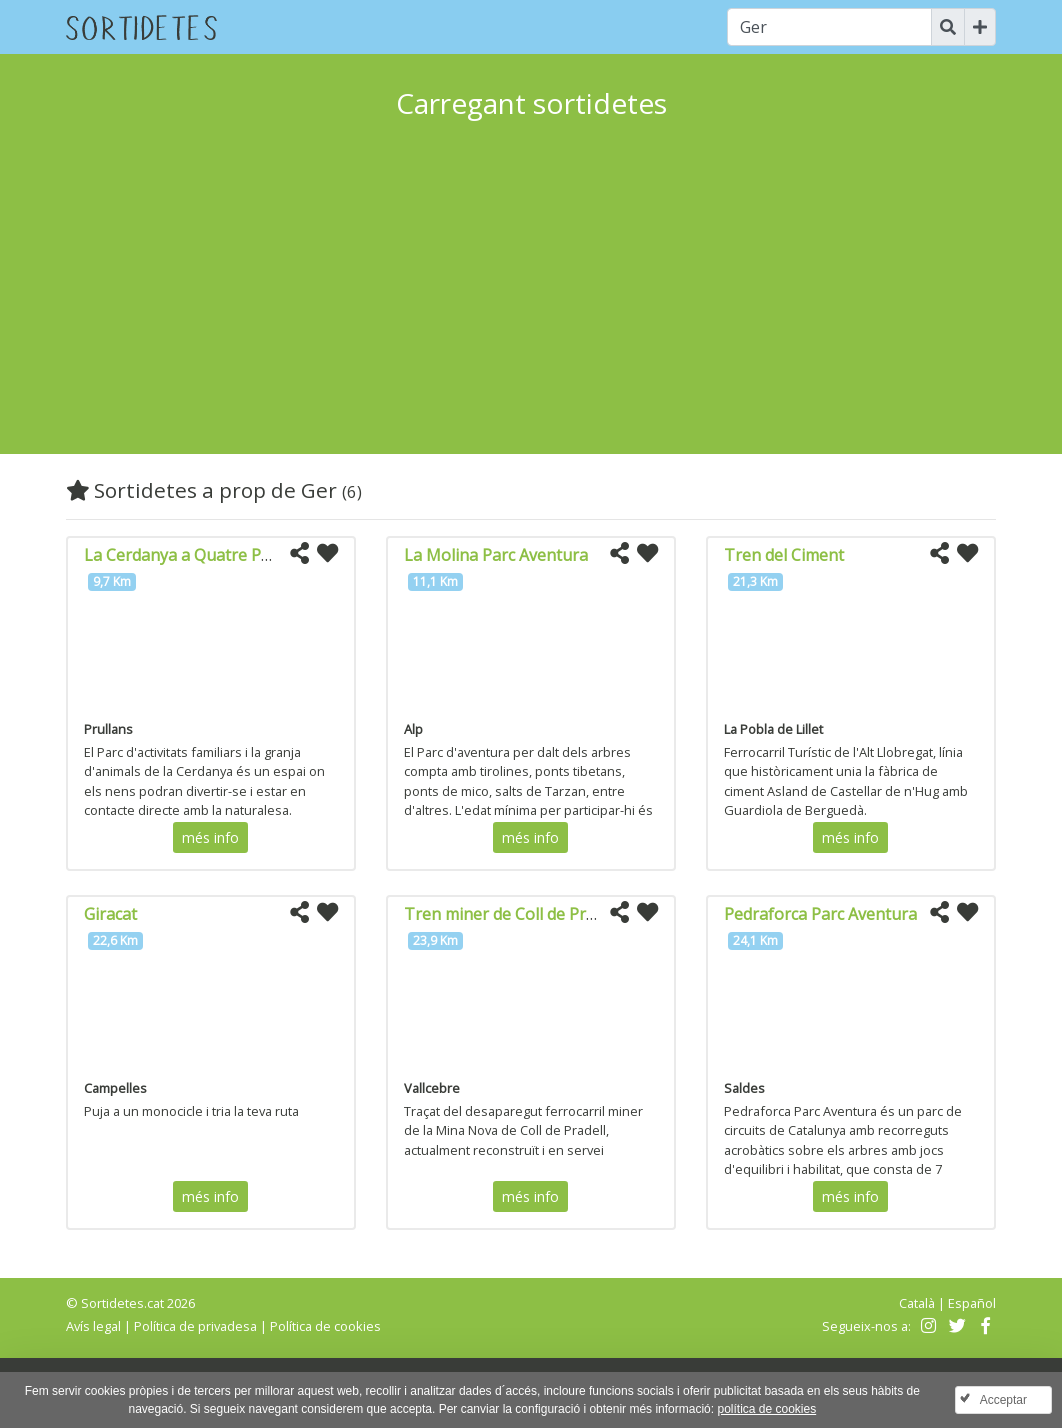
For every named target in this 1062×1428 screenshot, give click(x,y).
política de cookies (766, 1409)
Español (972, 1303)
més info (210, 837)
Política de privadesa (195, 1326)
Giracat (110, 914)
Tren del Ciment (784, 555)
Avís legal (93, 1326)
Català (917, 1303)
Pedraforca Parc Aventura (820, 914)
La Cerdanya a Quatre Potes (189, 555)
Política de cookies (325, 1326)
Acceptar (1003, 1400)
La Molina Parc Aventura (496, 555)
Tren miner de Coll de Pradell (512, 914)
